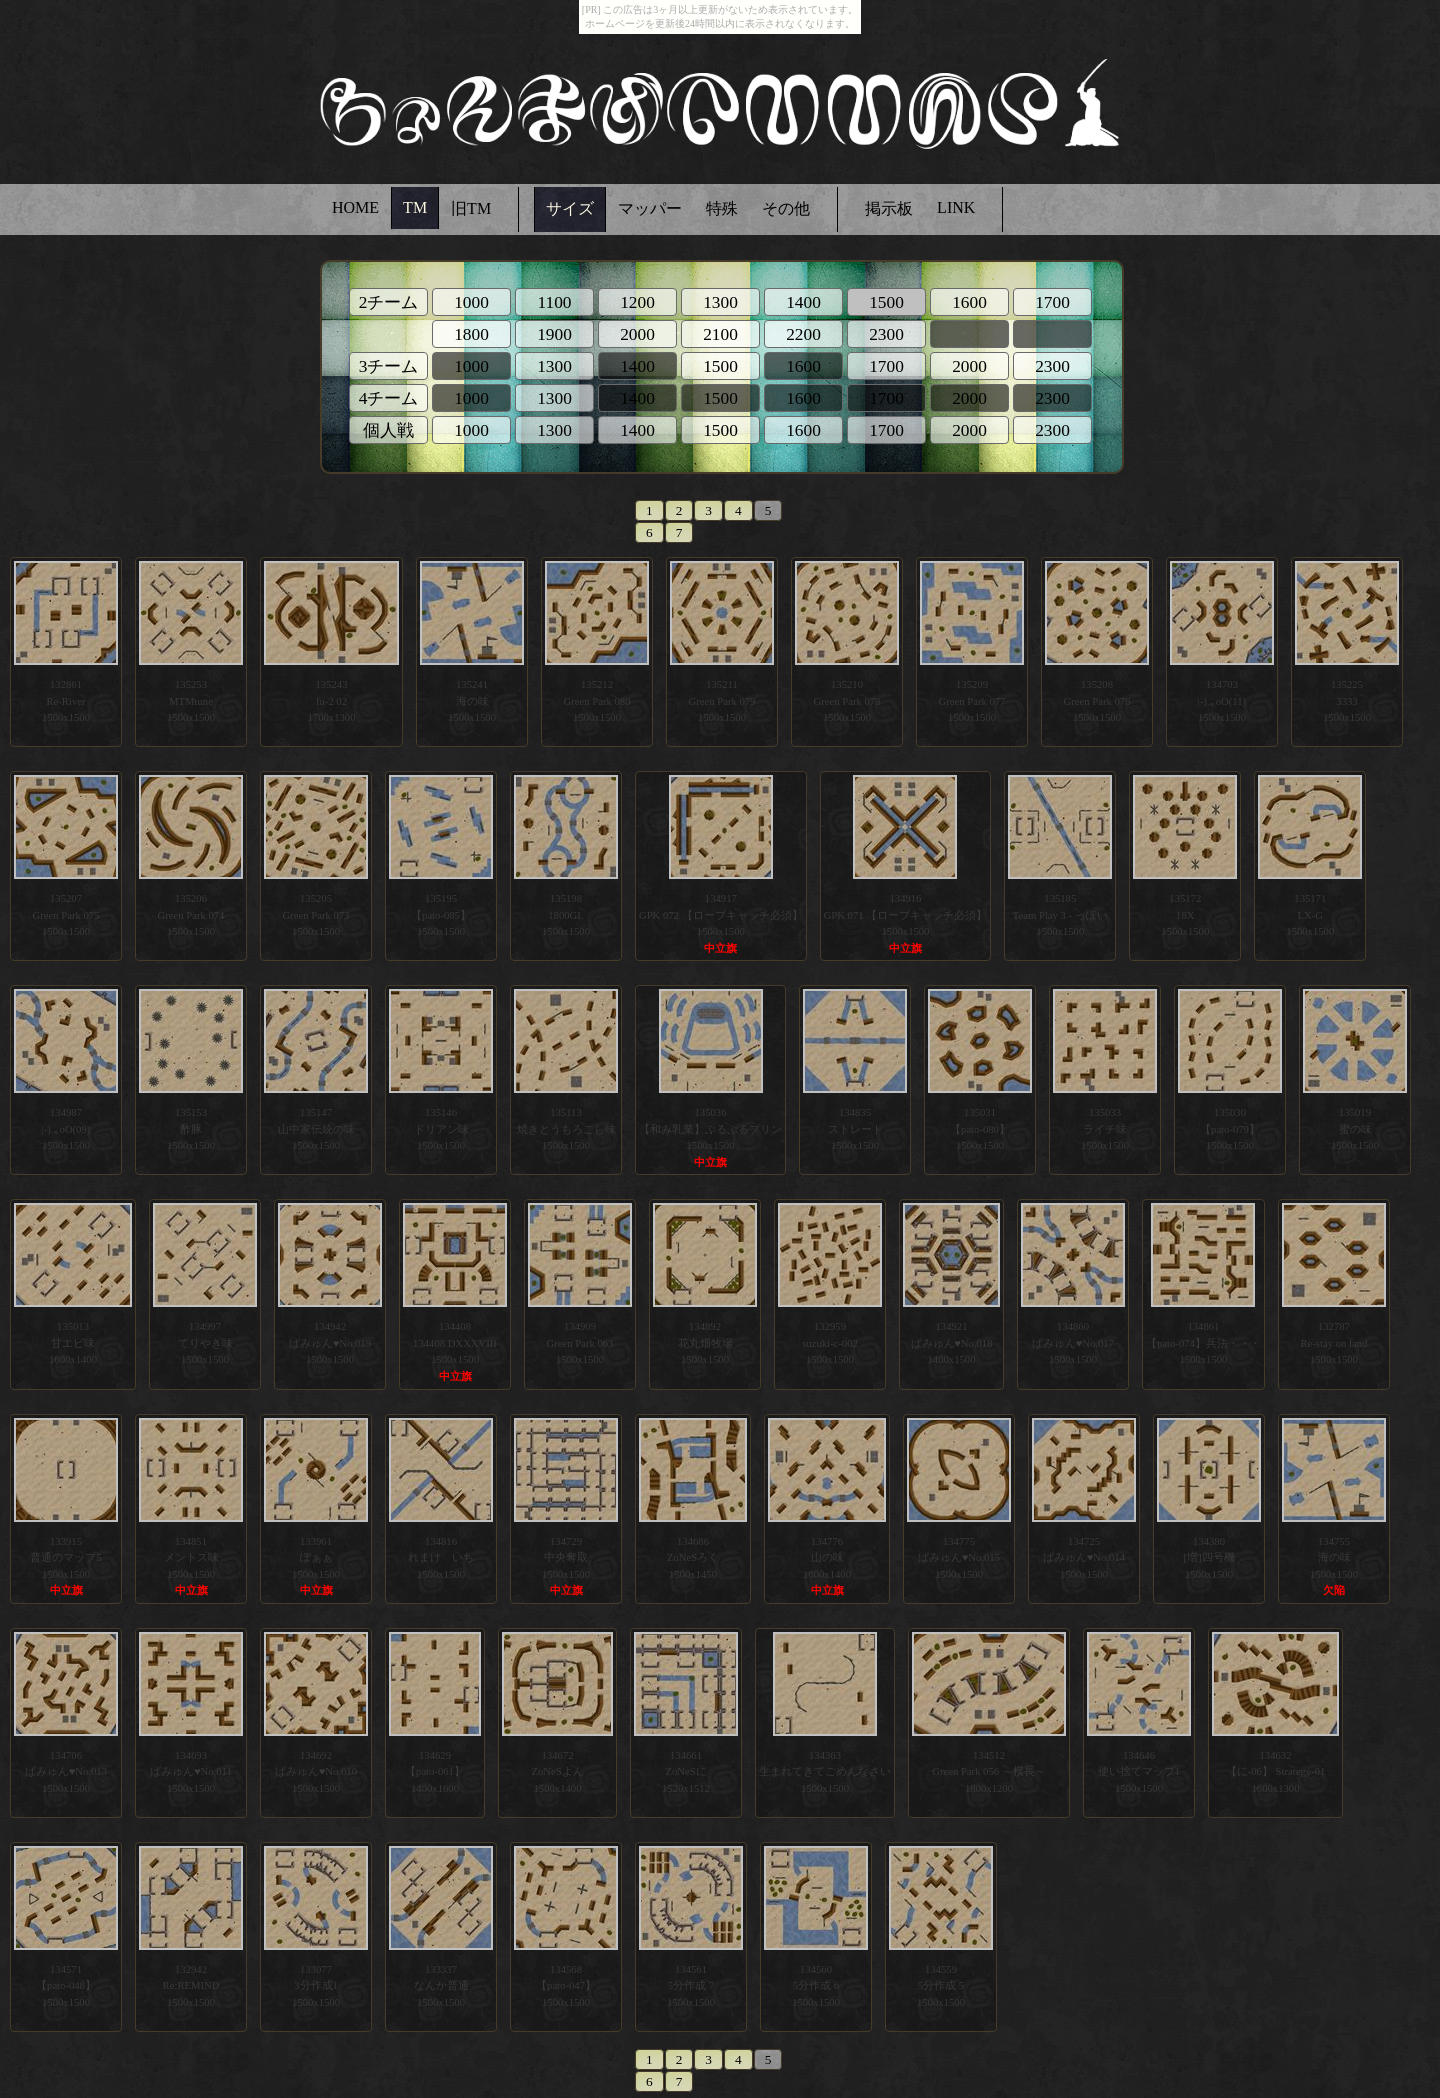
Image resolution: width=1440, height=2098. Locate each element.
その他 (786, 208)
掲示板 (889, 208)
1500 (720, 366)
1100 (554, 302)
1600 (969, 302)
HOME (355, 207)
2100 (720, 334)
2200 (803, 334)
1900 (554, 334)
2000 (637, 334)
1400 (803, 302)
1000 (471, 302)
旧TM (471, 208)
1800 (471, 334)
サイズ (570, 208)
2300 (886, 334)
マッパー (650, 208)
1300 (720, 302)
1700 (1052, 302)
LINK (956, 207)
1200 (637, 302)
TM (415, 207)
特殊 (722, 208)
